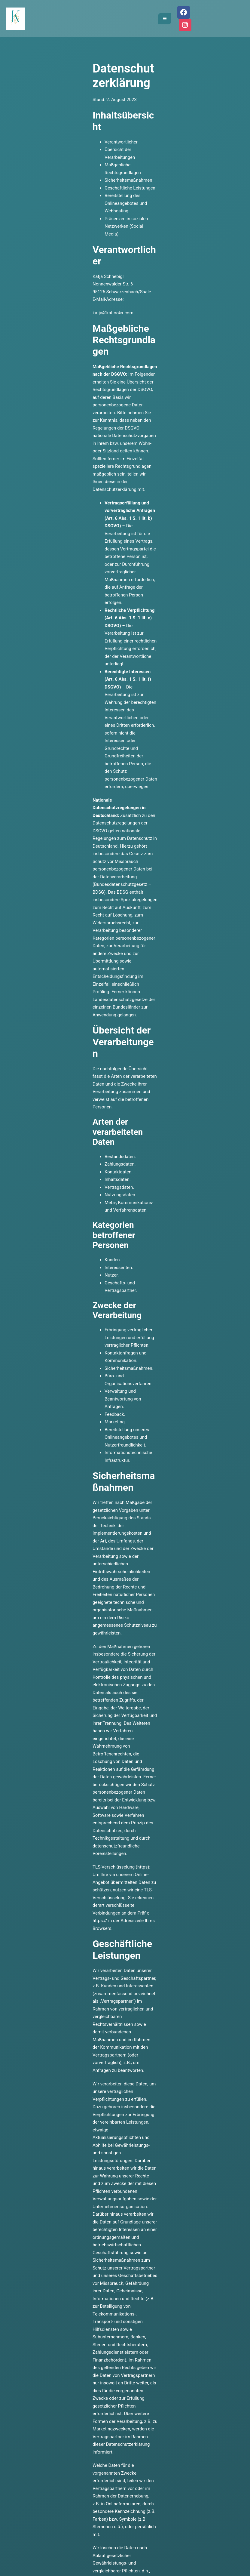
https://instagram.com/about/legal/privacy (160, 1903)
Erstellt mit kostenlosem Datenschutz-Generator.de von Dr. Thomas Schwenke (78, 2140)
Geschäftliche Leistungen (37, 146)
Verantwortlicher (28, 116)
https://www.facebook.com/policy (208, 1942)
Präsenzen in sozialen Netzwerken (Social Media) (61, 162)
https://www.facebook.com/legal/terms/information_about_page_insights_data (162, 2041)
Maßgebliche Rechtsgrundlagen (43, 131)
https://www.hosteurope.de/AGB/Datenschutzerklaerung (172, 1602)
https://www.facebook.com (208, 2057)
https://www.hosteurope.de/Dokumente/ (115, 1610)
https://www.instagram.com (40, 1903)
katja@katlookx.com (20, 229)
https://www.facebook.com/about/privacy (101, 2065)
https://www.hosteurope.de (39, 1602)
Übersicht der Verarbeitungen (41, 123)
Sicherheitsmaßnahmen (36, 139)
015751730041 (115, 2254)
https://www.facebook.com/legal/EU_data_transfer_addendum (181, 2072)
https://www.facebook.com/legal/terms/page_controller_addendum (80, 2003)
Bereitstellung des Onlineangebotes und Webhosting (64, 154)
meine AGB (112, 2320)
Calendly (35, 2270)
